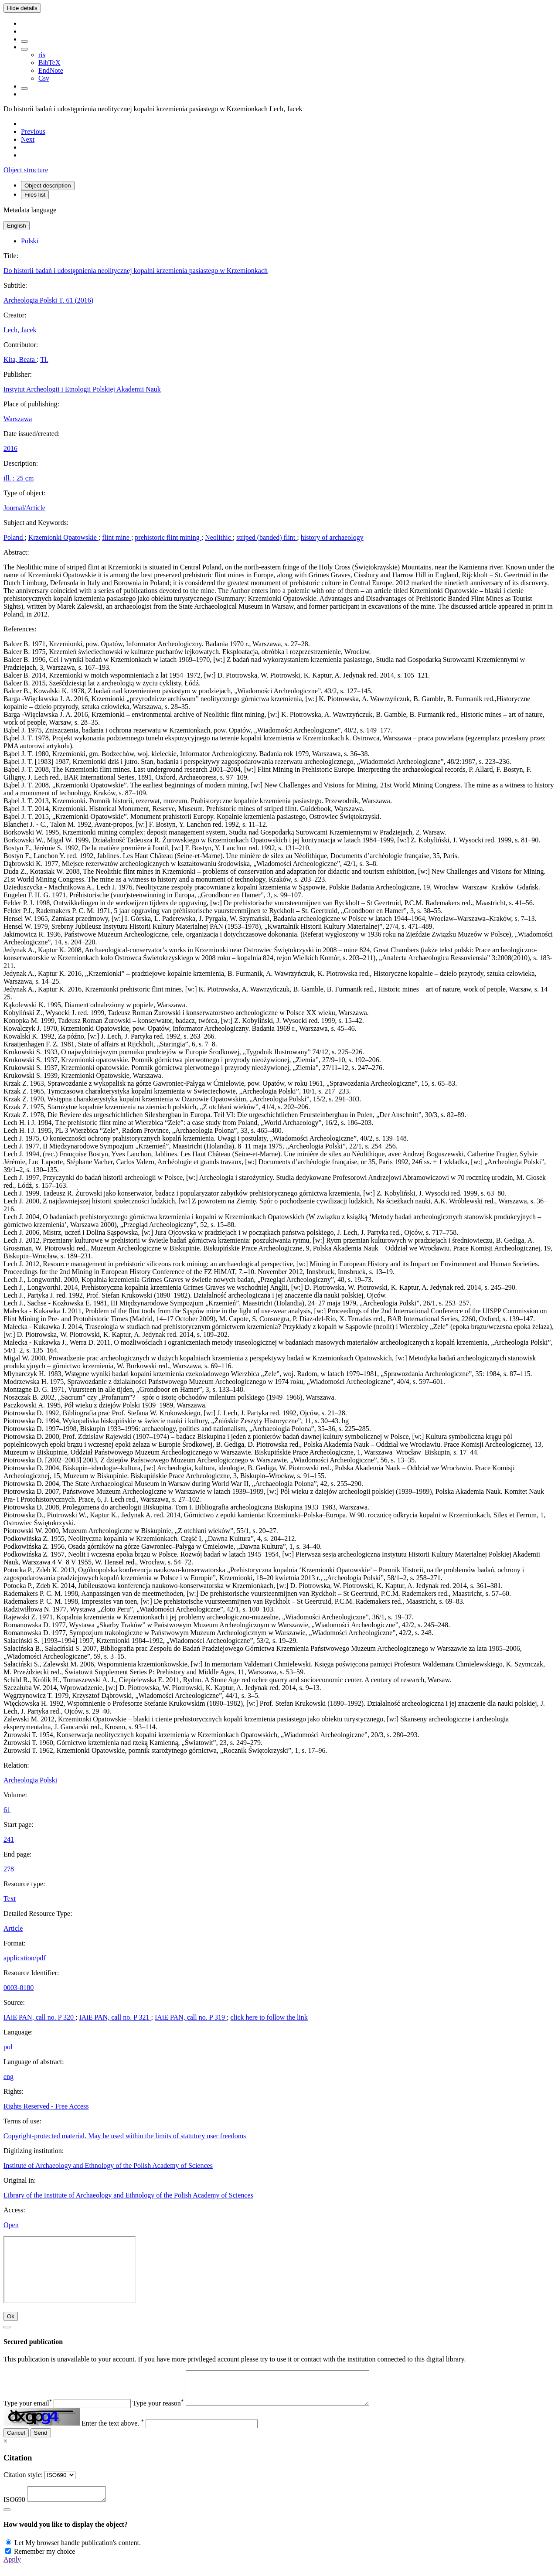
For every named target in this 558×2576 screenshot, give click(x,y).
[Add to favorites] (24, 41)
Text (9, 1898)
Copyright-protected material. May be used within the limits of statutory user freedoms (124, 2136)
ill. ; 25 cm (18, 478)
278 (8, 1869)
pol (7, 2047)
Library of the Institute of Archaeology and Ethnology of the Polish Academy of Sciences (128, 2195)
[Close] (6, 2327)
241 (8, 1839)
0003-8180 (18, 1987)
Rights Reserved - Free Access (46, 2106)
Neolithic (219, 537)
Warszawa (17, 419)
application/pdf (24, 1958)
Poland (13, 537)
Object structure (25, 170)
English (16, 225)
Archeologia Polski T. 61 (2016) (48, 300)
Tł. (44, 359)
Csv (43, 78)
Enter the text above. (113, 2429)
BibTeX (49, 62)
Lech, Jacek (20, 330)
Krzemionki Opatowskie (63, 537)
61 (6, 1809)
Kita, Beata (20, 359)
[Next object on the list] (27, 139)
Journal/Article (24, 507)
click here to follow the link (269, 2017)
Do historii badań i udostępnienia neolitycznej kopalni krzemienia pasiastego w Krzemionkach (135, 270)
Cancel (16, 2439)
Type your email (27, 2409)
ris (41, 54)
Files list (34, 194)
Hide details (22, 8)
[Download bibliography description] (24, 49)
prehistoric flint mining (168, 537)
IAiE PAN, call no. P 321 (115, 2017)
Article (13, 1928)
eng (8, 2076)
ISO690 (14, 2508)
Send (41, 2439)
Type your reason (158, 2409)
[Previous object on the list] (33, 131)
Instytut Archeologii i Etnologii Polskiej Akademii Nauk (82, 389)
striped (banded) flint (266, 537)
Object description (47, 185)
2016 (10, 448)
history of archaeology (332, 537)
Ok (10, 2316)
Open (11, 2224)
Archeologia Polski (30, 1780)
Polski (29, 241)
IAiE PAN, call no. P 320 (39, 2017)
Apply (12, 2568)
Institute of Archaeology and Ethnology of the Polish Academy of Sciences (108, 2165)
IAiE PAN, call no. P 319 (191, 2017)
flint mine (116, 537)
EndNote (50, 70)
